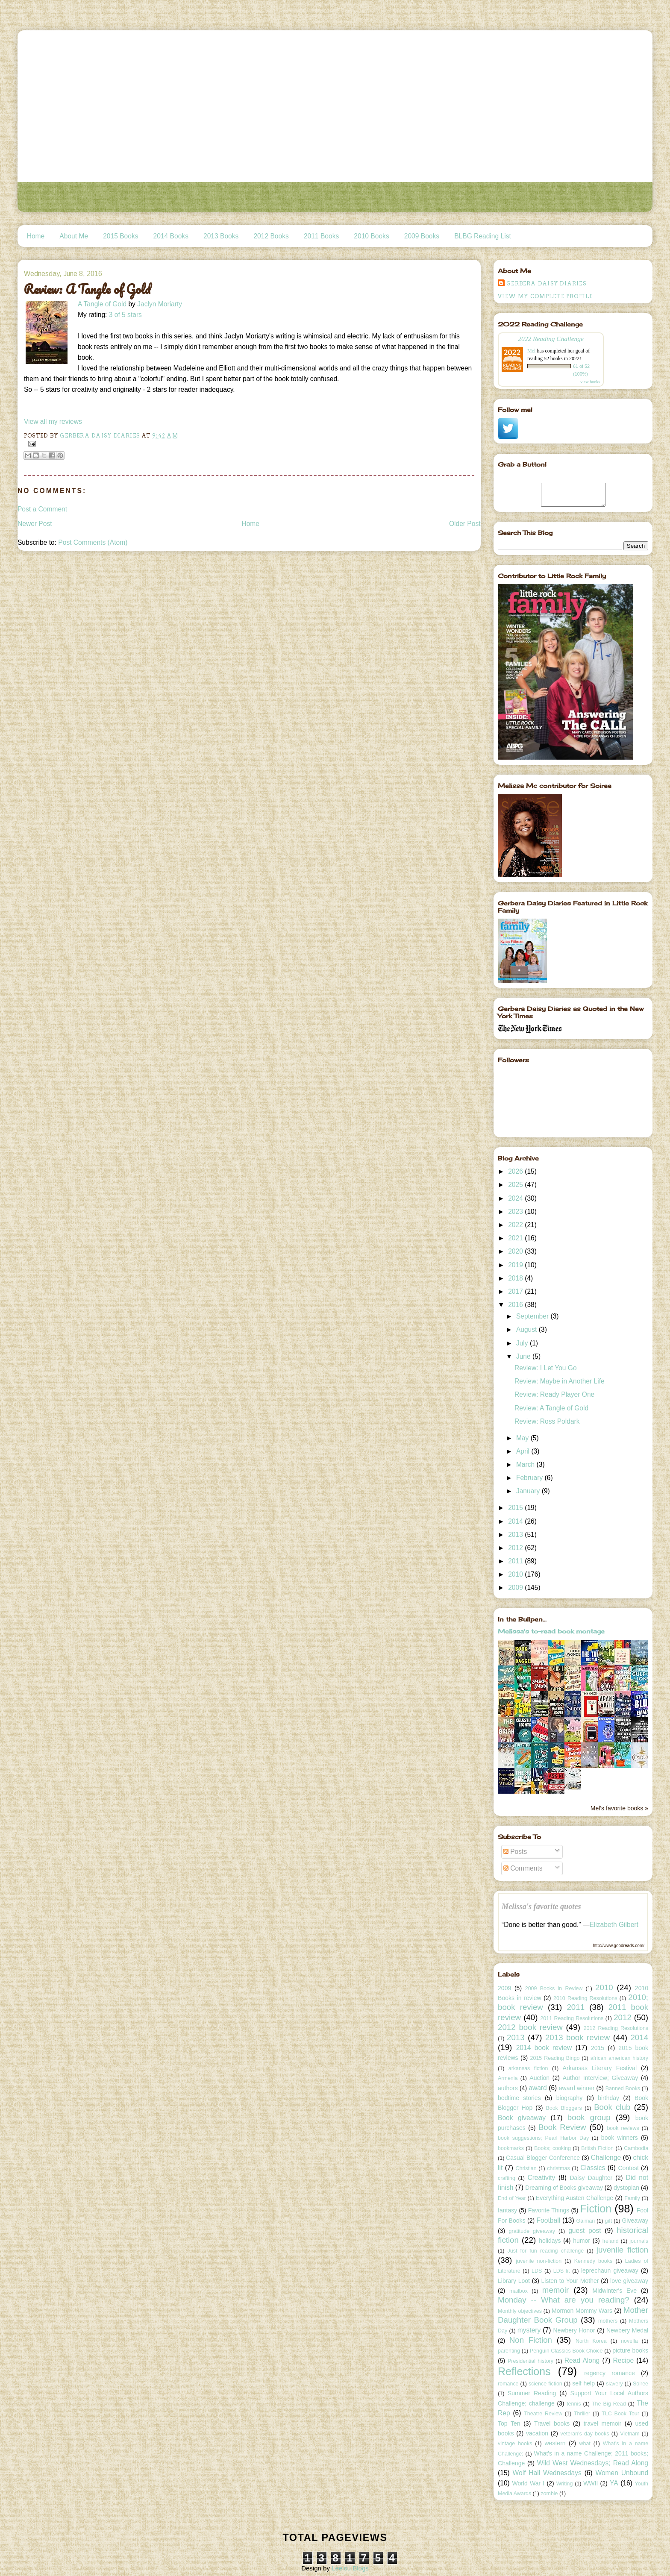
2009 (516, 1587)
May (523, 1438)
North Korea (591, 2341)
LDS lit (561, 2271)
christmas (558, 2168)
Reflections (524, 2371)
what (584, 2444)
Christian (525, 2168)
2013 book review (577, 2037)
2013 (516, 1534)
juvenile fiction (622, 2249)
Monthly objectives (520, 2311)
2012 (516, 1547)
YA (614, 2483)
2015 (516, 1507)
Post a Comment (42, 509)
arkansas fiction (528, 2068)
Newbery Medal (627, 2330)
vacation (537, 2433)
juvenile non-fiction (538, 2261)
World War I (528, 2483)
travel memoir (603, 2423)
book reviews (623, 2128)
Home (36, 236)
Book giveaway (522, 2117)
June (524, 1356)
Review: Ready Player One (554, 1394)
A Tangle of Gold (102, 304)
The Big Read (609, 2404)
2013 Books (220, 236)
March (526, 1464)
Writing (564, 2484)
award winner (577, 2088)
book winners (619, 2137)
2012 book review (530, 2027)
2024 (516, 1198)
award (538, 2087)
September (533, 1316)
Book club (612, 2107)
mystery (529, 2330)
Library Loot (514, 2280)
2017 (516, 1291)
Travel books (552, 2423)
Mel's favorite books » (619, 1808)
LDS (537, 2271)
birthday (608, 2097)
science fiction (545, 2384)
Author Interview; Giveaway (600, 2077)
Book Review (562, 2127)
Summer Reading (532, 2393)
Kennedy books (593, 2261)
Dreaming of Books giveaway (564, 2187)
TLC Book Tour (620, 2414)
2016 (516, 1304)
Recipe (623, 2360)
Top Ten (509, 2423)
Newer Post (35, 523)
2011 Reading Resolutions (571, 2018)
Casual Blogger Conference (543, 2157)
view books (590, 381)
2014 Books (170, 236)
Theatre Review (543, 2414)
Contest (628, 2168)
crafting (506, 2178)
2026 (516, 1171)
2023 (516, 1211)
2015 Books (120, 236)
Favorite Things (549, 2210)
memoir (555, 2289)
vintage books (515, 2444)
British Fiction (597, 2148)
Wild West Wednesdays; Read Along (592, 2463)
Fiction (596, 2209)
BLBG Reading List (482, 236)
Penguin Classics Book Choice (566, 2351)
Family (632, 2198)
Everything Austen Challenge (574, 2197)
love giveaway (629, 2280)
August (527, 1329)
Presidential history (530, 2361)
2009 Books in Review (554, 1988)
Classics (592, 2167)
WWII (590, 2483)
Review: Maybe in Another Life (559, 1381)
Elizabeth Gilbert (613, 1924)
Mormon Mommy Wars (582, 2310)
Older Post (465, 523)
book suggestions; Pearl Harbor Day (543, 2138)
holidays (550, 2240)
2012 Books (270, 236)
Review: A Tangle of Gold (551, 1408)
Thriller (582, 2414)
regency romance (609, 2373)
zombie (549, 2494)
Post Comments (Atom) (92, 542)
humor (581, 2240)
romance (508, 2384)
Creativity (541, 2177)
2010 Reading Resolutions (585, 1998)
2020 (516, 1251)
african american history (619, 2058)
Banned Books (622, 2088)
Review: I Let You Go (545, 1368)
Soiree (640, 2384)
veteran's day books (585, 2434)
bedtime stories (519, 2097)
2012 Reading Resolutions (616, 2028)
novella (629, 2341)
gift (608, 2221)
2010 (516, 1574)
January (529, 1491)
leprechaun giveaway (609, 2270)
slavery (614, 2384)
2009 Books (421, 236)
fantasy (507, 2210)
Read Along (581, 2360)
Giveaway (635, 2220)
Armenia (507, 2078)
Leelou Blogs (350, 2568)
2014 (516, 1521)
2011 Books (321, 236)
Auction (539, 2077)
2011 (516, 1561)
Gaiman (585, 2221)
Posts (515, 1851)
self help (583, 2383)
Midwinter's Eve (615, 2290)
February (530, 1477)
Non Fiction (530, 2339)
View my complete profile (545, 296)
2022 (516, 1224)
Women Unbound (622, 2472)
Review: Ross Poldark (547, 1421)
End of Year (512, 2198)
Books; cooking (552, 2148)
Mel (531, 351)
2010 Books (371, 236)
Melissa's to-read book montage (551, 1631)
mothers (607, 2321)
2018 (516, 1278)
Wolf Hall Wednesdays (547, 2472)
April (524, 1451)
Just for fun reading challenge (546, 2251)
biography (569, 2097)
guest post (584, 2230)
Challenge (606, 2157)
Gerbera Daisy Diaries (546, 283)
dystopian (626, 2187)
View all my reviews (53, 421)
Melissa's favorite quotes (541, 1906)
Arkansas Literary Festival (600, 2068)
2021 (516, 1238)
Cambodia (636, 2148)
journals (638, 2241)
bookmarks (511, 2148)
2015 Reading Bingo (555, 2058)
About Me (73, 236)
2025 (516, 1184)
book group (589, 2117)
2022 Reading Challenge (551, 338)
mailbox (518, 2291)
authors (508, 2088)
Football (548, 2220)
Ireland (610, 2241)
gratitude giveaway (532, 2231)
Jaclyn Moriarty (159, 304)
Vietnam (630, 2434)
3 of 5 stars (125, 314)
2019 (516, 1265)
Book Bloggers (564, 2108)
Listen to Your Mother (570, 2280)
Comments (523, 1868)
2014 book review (544, 2047)
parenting (509, 2351)
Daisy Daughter (591, 2177)
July (523, 1343)
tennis (574, 2404)
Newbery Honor (574, 2330)
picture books (630, 2350)
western (554, 2443)
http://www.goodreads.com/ (618, 1945)
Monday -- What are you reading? (563, 2299)
